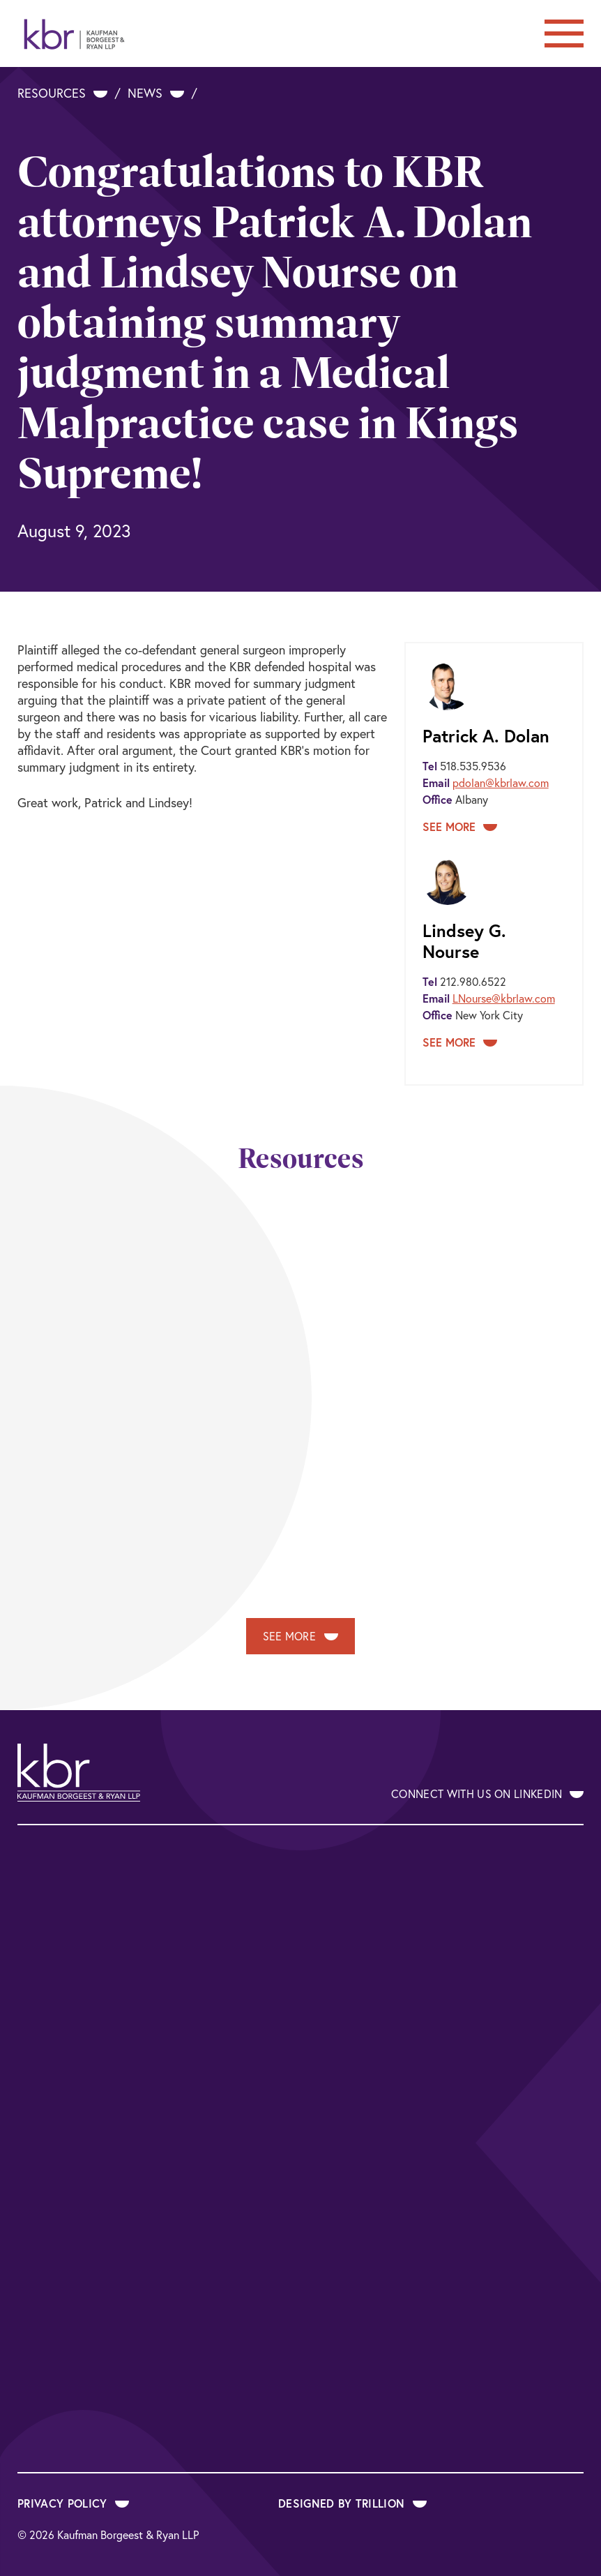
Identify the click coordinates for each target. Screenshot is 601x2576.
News (156, 93)
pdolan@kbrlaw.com (500, 783)
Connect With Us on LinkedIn (487, 1794)
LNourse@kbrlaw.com (503, 998)
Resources (62, 93)
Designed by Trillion (352, 2503)
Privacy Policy (73, 2503)
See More (460, 826)
